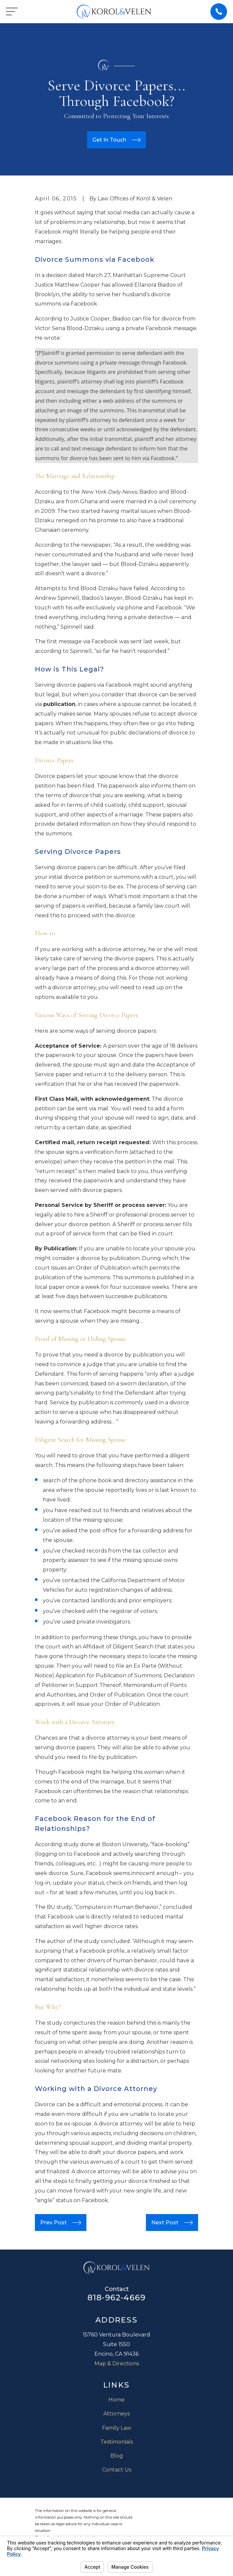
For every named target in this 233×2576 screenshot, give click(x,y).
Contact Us (116, 2470)
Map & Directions (116, 2363)
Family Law (116, 2428)
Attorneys (116, 2413)
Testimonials (116, 2442)
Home (116, 2400)
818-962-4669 (116, 2297)
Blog (116, 2456)
